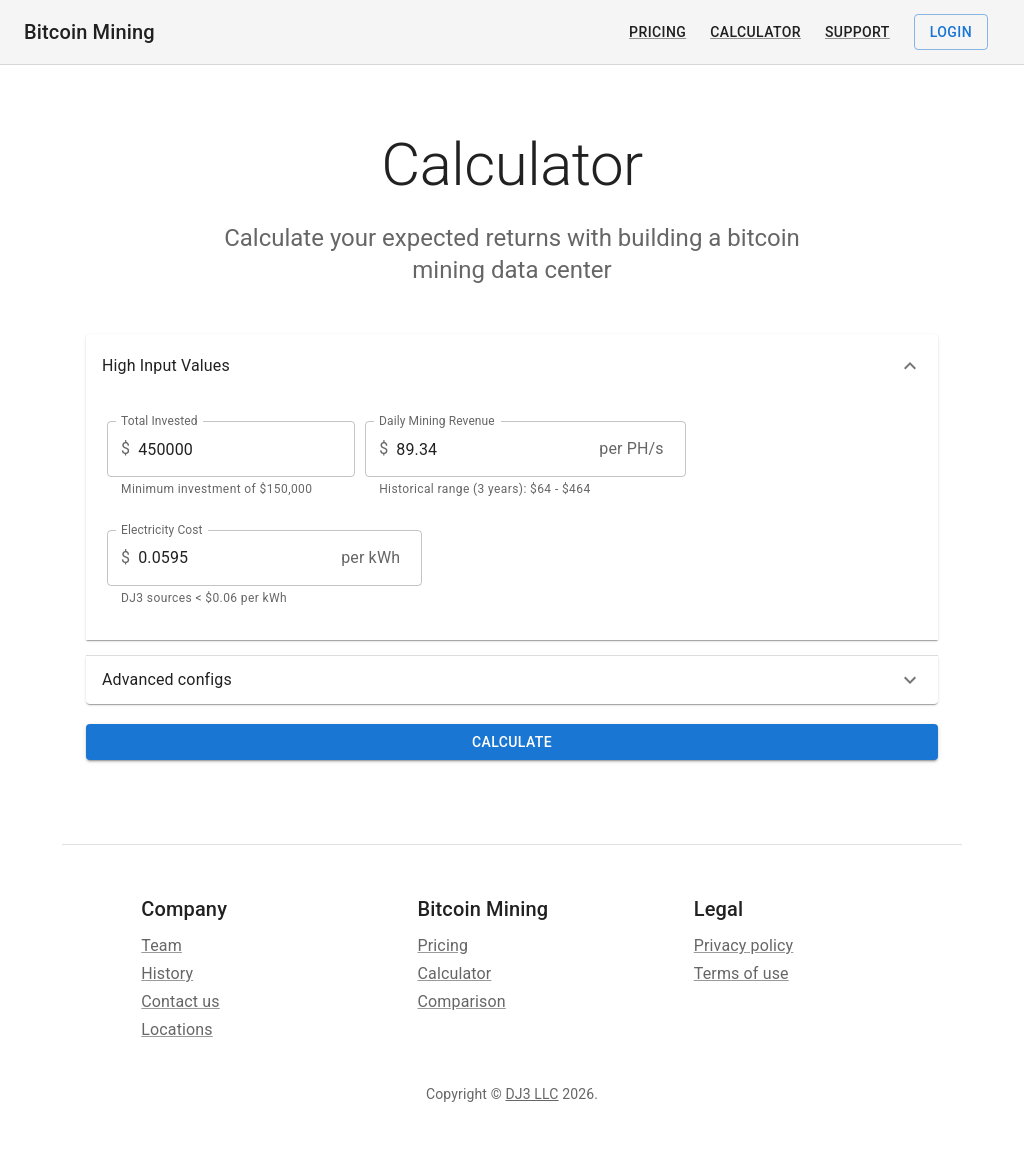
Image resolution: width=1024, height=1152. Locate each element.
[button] (512, 366)
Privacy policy (744, 945)
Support (857, 32)
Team (161, 945)
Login (951, 32)
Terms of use (741, 973)
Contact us (180, 1001)
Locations (177, 1029)
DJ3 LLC (531, 1094)
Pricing (657, 32)
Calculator (755, 32)
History (167, 973)
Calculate (512, 742)
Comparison (462, 1001)
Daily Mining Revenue (437, 421)
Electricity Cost (162, 529)
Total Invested (159, 421)
